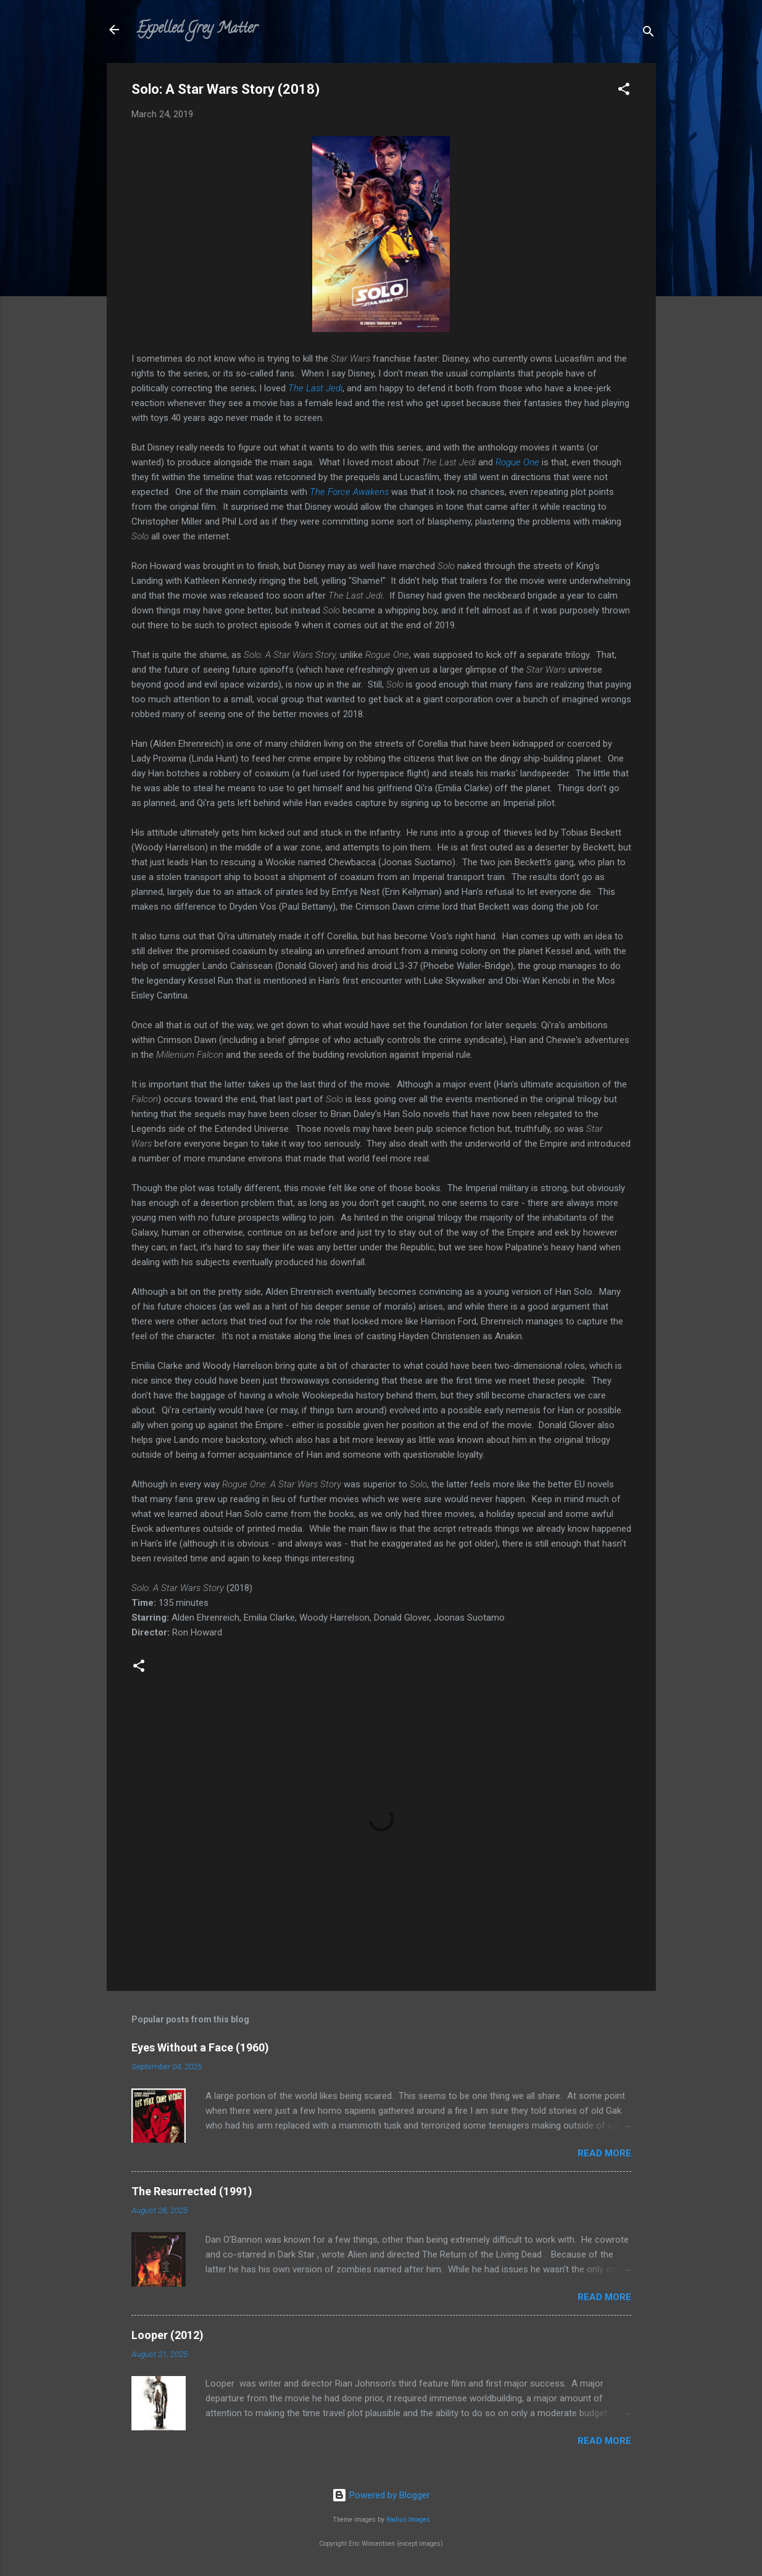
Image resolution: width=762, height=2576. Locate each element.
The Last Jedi (315, 388)
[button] (623, 91)
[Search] (648, 33)
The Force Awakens (349, 491)
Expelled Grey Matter (196, 29)
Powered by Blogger (381, 2495)
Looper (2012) (167, 2335)
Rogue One (517, 462)
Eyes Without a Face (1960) (200, 2047)
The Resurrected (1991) (191, 2191)
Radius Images (408, 2520)
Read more (604, 2153)
